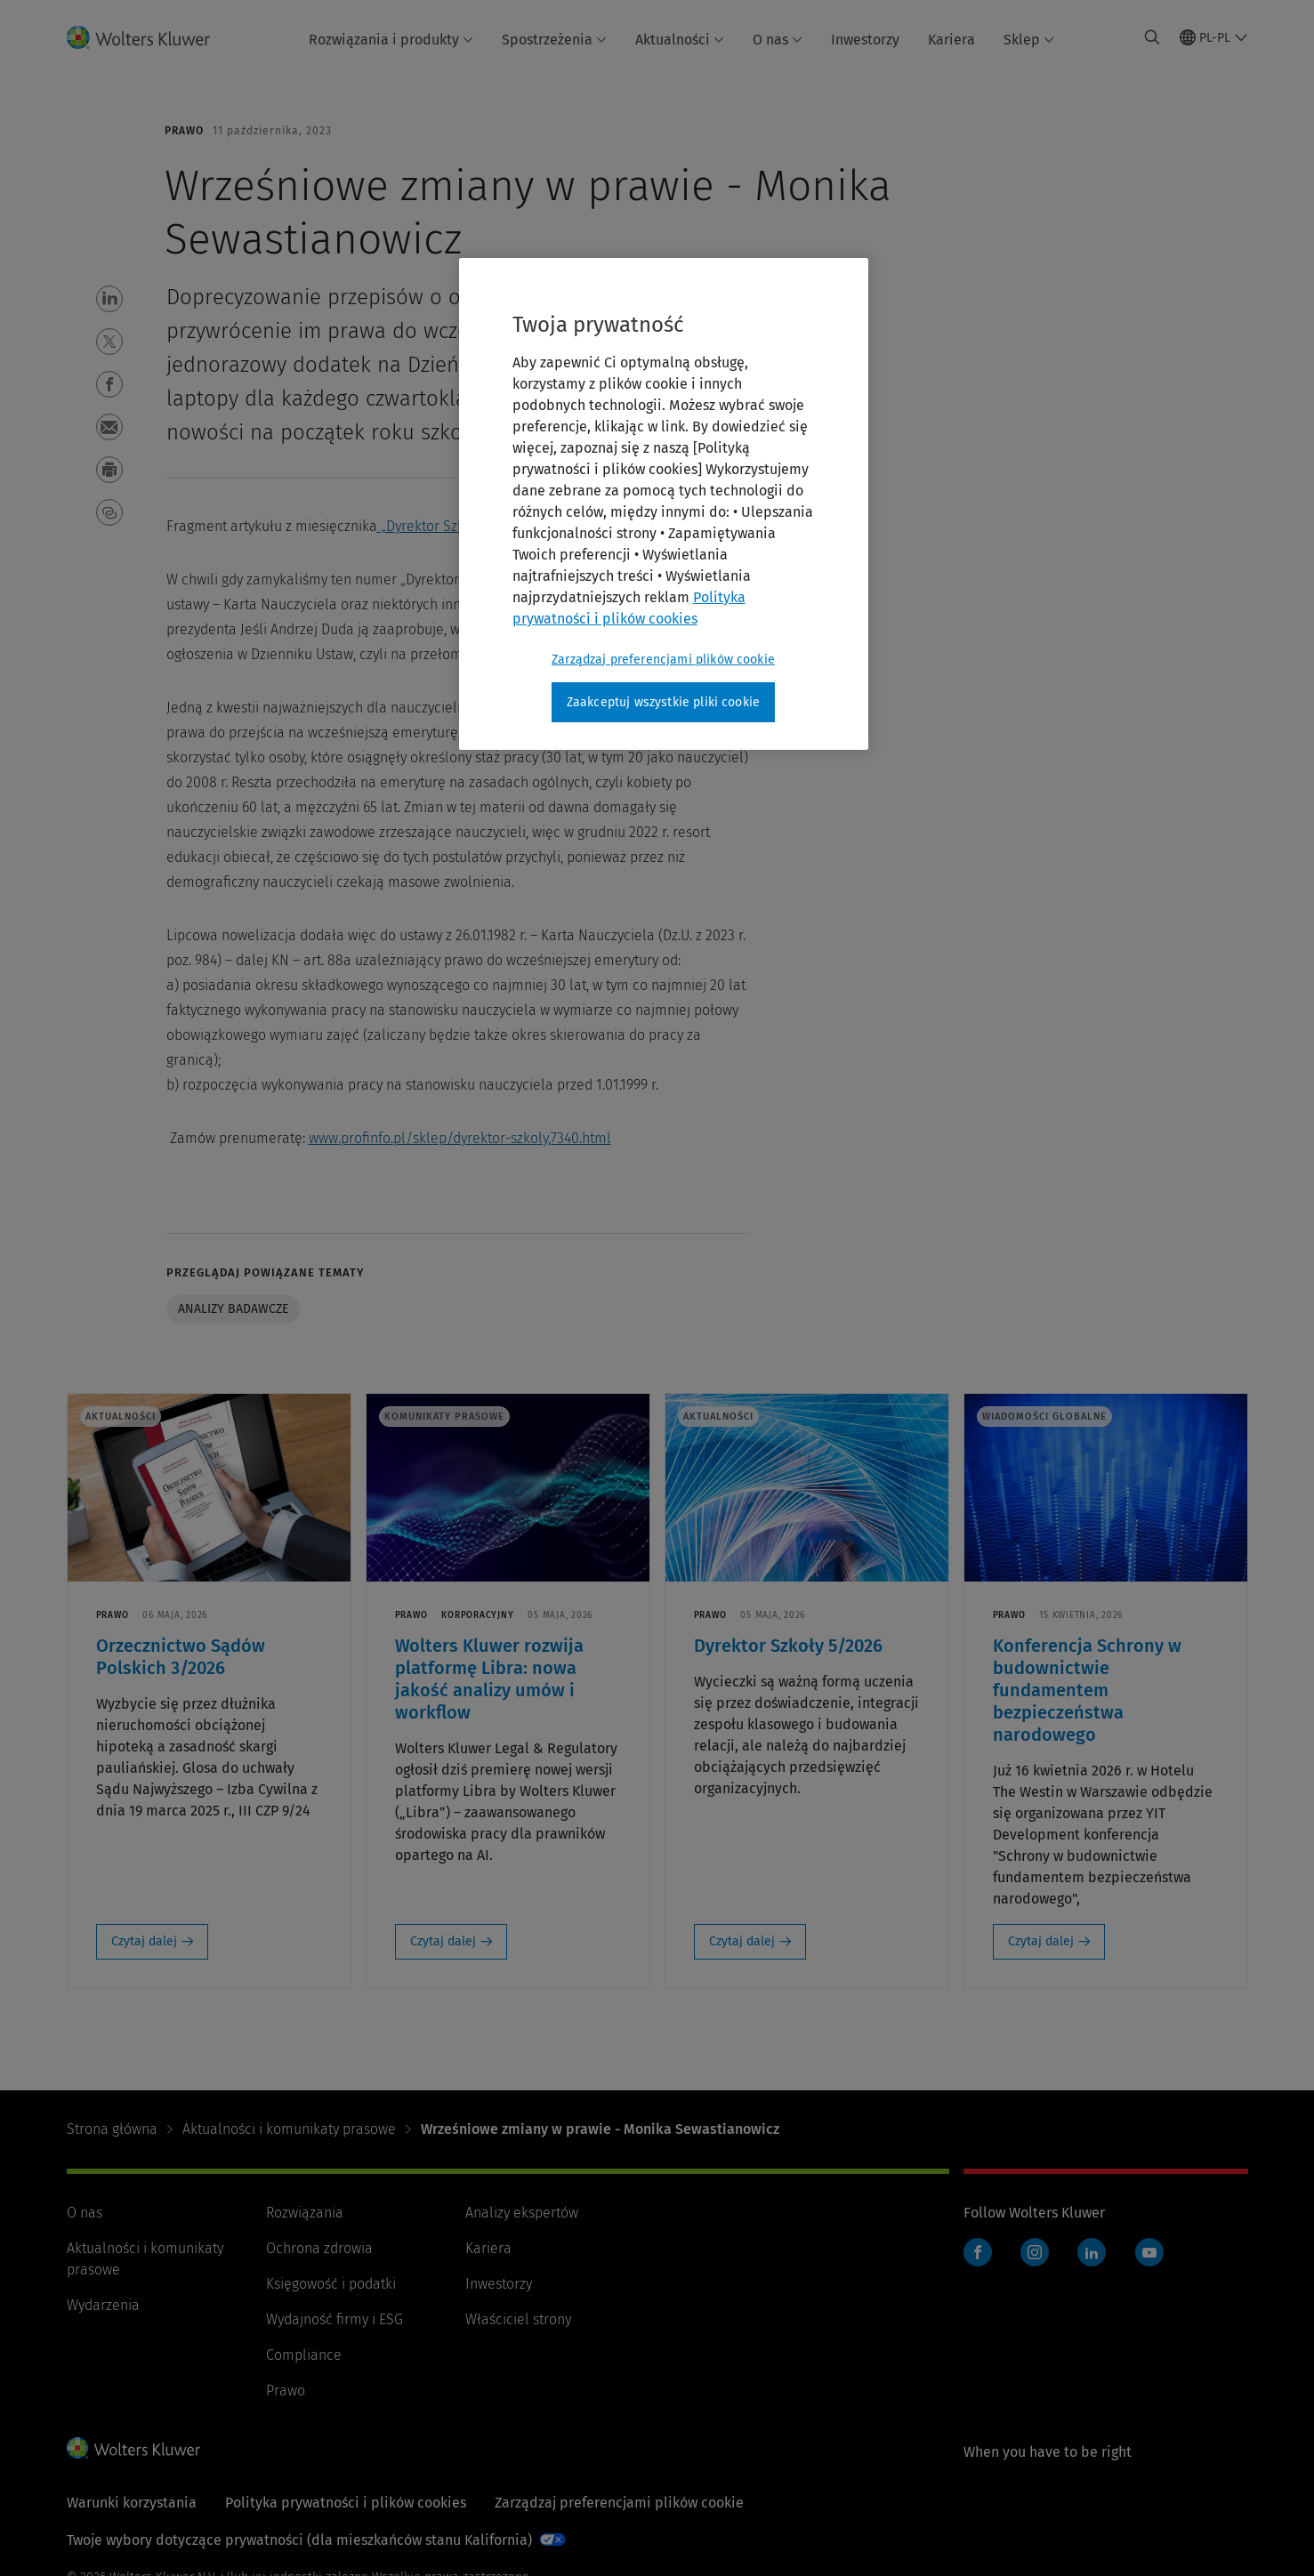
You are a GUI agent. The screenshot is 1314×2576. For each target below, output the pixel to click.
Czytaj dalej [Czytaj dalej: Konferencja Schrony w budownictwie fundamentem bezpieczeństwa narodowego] (1041, 1941)
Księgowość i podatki (331, 2283)
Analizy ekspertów (521, 2212)
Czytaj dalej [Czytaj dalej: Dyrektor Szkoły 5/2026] (742, 1941)
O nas (777, 39)
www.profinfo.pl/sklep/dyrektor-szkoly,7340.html (460, 1138)
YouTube (1149, 2252)
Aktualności (679, 39)
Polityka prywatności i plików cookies (345, 2502)
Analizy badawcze (233, 1308)
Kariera (951, 39)
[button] (109, 299)
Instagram (1034, 2252)
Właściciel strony (518, 2319)
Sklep (1029, 39)
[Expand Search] (1152, 37)
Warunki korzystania (132, 2502)
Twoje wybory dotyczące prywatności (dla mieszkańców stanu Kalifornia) (299, 2540)
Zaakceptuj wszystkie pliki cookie (663, 702)
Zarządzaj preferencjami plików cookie (619, 2502)
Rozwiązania (304, 2212)
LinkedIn (1091, 2252)
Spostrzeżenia (554, 39)
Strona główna (112, 2129)
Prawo (285, 2390)
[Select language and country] (1214, 37)
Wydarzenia (103, 2305)
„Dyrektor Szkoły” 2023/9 (458, 526)
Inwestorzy (865, 39)
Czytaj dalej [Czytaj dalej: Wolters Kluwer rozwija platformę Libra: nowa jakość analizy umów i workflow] (443, 1941)
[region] (663, 504)
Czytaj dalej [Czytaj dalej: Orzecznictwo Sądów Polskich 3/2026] (144, 1941)
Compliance (304, 2355)
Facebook (977, 2252)
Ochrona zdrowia (319, 2248)
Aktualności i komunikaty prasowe (289, 2129)
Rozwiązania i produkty (391, 39)
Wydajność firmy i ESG (334, 2319)
